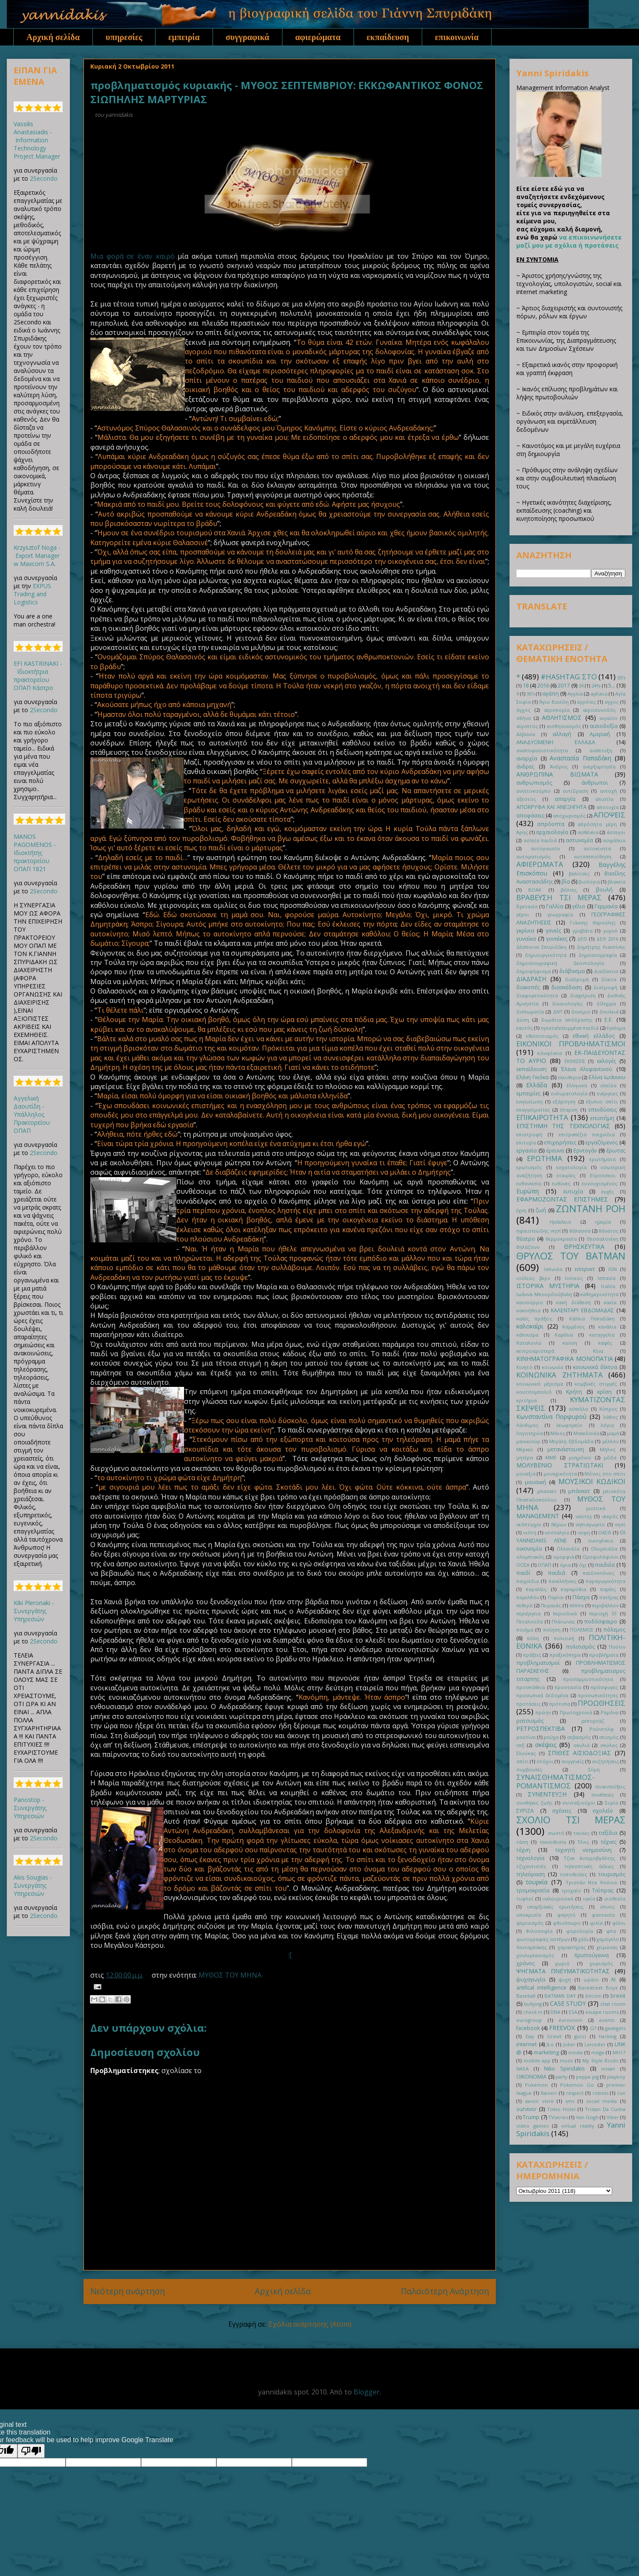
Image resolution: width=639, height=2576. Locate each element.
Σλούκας (526, 1753)
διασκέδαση (566, 987)
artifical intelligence (541, 1987)
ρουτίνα (525, 1737)
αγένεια (598, 693)
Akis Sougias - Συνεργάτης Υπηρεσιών (33, 1885)
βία (565, 881)
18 (526, 685)
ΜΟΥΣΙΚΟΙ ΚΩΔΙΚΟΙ (592, 1481)
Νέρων (558, 1524)
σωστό (556, 1833)
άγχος (523, 710)
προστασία (568, 1687)
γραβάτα (583, 930)
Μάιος (557, 1433)
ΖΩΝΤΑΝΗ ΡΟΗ (590, 1208)
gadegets (615, 2028)
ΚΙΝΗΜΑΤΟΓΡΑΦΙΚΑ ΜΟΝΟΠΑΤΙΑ (564, 1358)
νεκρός (610, 1516)
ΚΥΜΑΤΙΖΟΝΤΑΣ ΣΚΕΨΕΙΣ (570, 1404)
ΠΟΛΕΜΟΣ (581, 1629)
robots (600, 2093)
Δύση (522, 1020)
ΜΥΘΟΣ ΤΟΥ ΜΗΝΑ (230, 1975)
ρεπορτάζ (592, 1721)
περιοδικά (565, 1613)
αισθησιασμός (564, 726)
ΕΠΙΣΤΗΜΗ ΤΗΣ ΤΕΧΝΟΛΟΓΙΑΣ (563, 1126)
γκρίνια (525, 930)
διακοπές (528, 987)
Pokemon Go (577, 2085)
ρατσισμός (530, 1720)
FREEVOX (562, 2028)
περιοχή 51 (603, 1613)
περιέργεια (528, 1613)
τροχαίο (571, 1890)
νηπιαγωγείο (590, 1524)
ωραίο (591, 1979)
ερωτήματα (603, 1159)
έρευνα (555, 1150)
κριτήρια (526, 1400)
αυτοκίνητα (597, 848)
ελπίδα (608, 1085)
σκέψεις (545, 1745)
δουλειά (609, 1011)
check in (533, 2012)
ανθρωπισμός (534, 782)
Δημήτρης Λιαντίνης (601, 947)
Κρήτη (574, 1391)
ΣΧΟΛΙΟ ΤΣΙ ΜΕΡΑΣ (570, 1819)
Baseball (525, 1996)
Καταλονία (528, 1343)
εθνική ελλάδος (594, 1036)
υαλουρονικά (557, 1898)
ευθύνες (561, 1183)
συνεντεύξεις (610, 1786)
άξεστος (526, 799)
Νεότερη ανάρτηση (127, 2291)
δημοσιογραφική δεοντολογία (560, 963)
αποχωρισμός (569, 815)
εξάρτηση (564, 1101)
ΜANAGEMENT (537, 1516)
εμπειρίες (528, 1093)
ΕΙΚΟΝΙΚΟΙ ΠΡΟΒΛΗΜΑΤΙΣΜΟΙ (570, 1043)
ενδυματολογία (569, 1093)
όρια (565, 1565)
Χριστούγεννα (591, 1955)
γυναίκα (526, 938)
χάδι (583, 1939)
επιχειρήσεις (560, 1142)
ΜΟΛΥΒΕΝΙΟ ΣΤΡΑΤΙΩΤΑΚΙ (559, 1465)
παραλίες (536, 1589)
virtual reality (577, 2126)
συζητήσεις (605, 1761)
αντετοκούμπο (533, 791)
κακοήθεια (528, 1310)
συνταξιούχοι (578, 1802)
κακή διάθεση (573, 1302)
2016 (543, 685)
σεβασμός (579, 1737)
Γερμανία (606, 906)
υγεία (589, 1898)
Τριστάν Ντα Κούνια (591, 1882)
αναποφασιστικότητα (542, 750)
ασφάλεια (614, 840)
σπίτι (522, 1761)
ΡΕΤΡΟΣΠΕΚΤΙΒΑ (540, 1728)
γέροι (522, 914)
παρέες (608, 1589)
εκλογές (606, 1061)
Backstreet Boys (597, 1987)
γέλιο (578, 906)
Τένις (583, 1842)
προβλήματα (604, 1655)
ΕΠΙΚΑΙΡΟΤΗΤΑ (542, 1117)
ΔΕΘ (582, 939)
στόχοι (544, 1761)
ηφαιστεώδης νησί (538, 1230)
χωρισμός (601, 1963)
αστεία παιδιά (540, 840)
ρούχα (551, 1737)
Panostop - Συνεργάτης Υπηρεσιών (30, 1808)
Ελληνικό (577, 1085)
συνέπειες (602, 1794)
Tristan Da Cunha (605, 2109)
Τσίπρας (602, 1890)
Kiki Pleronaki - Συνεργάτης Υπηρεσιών (34, 1611)
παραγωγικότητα (605, 1581)
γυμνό (610, 930)
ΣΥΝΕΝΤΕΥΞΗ (547, 1794)
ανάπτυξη (601, 750)
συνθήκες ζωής (534, 1802)
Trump (531, 2117)
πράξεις (532, 1655)
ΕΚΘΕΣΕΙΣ (574, 1061)
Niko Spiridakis (564, 2068)
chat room (612, 2004)
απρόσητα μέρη (597, 824)
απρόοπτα (550, 824)
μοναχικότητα (560, 1473)
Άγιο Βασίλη (554, 702)
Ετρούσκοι (603, 1175)
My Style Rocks (600, 2060)
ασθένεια (588, 832)
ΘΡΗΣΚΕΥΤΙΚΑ (584, 1246)
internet (526, 2044)
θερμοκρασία (561, 1239)
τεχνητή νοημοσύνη (583, 1850)
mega (597, 2052)
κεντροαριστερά (535, 1351)
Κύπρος (608, 1409)
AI (613, 1979)
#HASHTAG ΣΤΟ (568, 677)
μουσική (535, 1482)
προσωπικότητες (598, 1695)
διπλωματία (530, 1011)
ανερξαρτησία (599, 766)
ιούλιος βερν (533, 1278)
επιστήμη (602, 1118)
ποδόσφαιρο (600, 1621)
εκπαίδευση (388, 37)
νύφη (584, 1532)
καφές (605, 1343)
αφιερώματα (318, 37)
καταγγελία (602, 1334)
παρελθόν (527, 1597)
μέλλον (610, 1441)
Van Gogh (587, 2117)
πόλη (533, 1638)
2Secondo (44, 178)
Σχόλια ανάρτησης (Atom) (309, 2324)
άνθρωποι (594, 782)
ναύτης (584, 1516)
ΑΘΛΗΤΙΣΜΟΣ (561, 717)
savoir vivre (539, 2101)
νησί (620, 1524)
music (566, 2060)
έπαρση (569, 1109)
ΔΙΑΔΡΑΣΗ (531, 979)
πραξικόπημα (565, 1655)
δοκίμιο (580, 1011)
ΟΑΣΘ (604, 1532)
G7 (593, 2028)
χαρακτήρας (572, 1947)
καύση (569, 1343)
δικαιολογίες (567, 1003)
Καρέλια (564, 1334)
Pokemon (536, 2085)
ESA (573, 2012)
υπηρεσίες (124, 37)
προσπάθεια (530, 1687)
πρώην (543, 1712)
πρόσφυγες (604, 1687)
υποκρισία (528, 1915)
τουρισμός (611, 1874)
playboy (616, 2077)
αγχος (611, 702)
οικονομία (529, 1548)
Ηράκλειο (560, 1222)
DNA (555, 2012)
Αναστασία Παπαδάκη (580, 758)
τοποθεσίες (573, 1874)
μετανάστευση (565, 1449)
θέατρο (525, 1238)
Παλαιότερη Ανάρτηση (445, 2291)
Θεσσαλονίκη (602, 1239)
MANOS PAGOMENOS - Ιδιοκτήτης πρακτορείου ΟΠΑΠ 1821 (35, 852)
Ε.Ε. (608, 1019)
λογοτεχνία (529, 1433)
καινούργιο (529, 1302)
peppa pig (587, 2077)
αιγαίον (608, 718)
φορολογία (579, 1931)
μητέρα (524, 1457)
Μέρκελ (524, 1449)
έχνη (521, 1210)
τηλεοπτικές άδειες (589, 1866)
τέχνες (608, 1841)
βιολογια (589, 881)
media (575, 2052)
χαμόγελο (607, 1939)
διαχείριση (583, 995)
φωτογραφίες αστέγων (543, 1939)
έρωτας (615, 1150)
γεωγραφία (560, 914)
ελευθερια (569, 1077)
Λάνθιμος (527, 1425)
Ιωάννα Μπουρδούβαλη (544, 1294)
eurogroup (529, 2020)
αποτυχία (607, 807)
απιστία (604, 799)
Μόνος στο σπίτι (604, 1473)
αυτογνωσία (545, 848)
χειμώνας (607, 1947)
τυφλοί (524, 1898)
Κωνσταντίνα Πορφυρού (551, 1416)
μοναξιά (525, 1473)
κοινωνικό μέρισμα (539, 1383)
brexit (617, 1995)
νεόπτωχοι (528, 1524)
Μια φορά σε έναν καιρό (132, 256)
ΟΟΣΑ (523, 1565)
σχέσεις (561, 1810)
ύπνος (607, 1906)
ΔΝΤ (558, 1011)
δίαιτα (608, 979)
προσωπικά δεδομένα (542, 1695)
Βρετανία (527, 906)
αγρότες (586, 702)
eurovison (570, 2020)
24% (596, 685)
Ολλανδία (568, 1548)
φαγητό (566, 1915)
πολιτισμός (580, 1646)
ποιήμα (524, 1629)
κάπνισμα (527, 1334)
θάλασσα (579, 1230)
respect (575, 2093)
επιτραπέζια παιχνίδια (587, 1134)
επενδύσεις (602, 1109)
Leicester (595, 2044)
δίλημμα (606, 1003)
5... (611, 685)
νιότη (529, 1532)
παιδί (523, 1573)
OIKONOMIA (531, 2076)
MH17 (619, 2052)
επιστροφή (529, 1134)
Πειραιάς (551, 1605)
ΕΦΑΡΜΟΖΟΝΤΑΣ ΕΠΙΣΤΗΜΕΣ (562, 1199)
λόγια (607, 1425)
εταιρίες (566, 1175)
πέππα (577, 1605)
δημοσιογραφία (598, 955)
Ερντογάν (585, 1150)
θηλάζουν (527, 1247)
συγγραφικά (247, 37)
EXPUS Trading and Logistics (32, 594)
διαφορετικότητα (537, 995)
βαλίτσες (579, 873)
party (561, 2077)
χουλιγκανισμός (535, 1955)
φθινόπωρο (567, 1923)
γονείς (553, 930)
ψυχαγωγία (530, 1979)
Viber (613, 2117)
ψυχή (564, 1979)
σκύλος (609, 1745)
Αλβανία (525, 734)
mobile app (537, 2060)
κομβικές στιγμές (596, 1383)
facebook (528, 2028)
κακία (610, 1302)
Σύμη (594, 1769)
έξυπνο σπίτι (602, 1101)
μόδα (610, 1457)
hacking (607, 2036)
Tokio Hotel (561, 2109)
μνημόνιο (580, 1457)
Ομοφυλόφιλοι (600, 1557)
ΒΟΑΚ (534, 890)
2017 (564, 685)
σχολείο (603, 1810)
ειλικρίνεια (549, 1053)
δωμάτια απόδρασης (567, 1020)
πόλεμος (614, 1629)
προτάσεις (528, 1704)
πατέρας (609, 1597)
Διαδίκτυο (606, 971)
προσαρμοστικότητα (588, 1679)
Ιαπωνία (553, 1269)
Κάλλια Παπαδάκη (592, 1318)
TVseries (558, 2117)
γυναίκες (556, 938)
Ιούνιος (574, 1278)
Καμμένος (573, 1326)
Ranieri (549, 2093)
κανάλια (607, 1326)
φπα (611, 1931)
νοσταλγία (556, 1532)
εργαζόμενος (601, 1142)
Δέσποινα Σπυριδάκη (541, 947)
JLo (550, 2044)
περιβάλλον (605, 1605)
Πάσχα (581, 1597)
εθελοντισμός (542, 1036)
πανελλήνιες (562, 1581)
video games (532, 2126)
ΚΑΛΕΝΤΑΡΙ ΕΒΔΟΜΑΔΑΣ (582, 1310)
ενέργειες (607, 1093)
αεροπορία (557, 710)
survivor (526, 2109)
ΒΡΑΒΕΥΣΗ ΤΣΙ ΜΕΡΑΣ (559, 897)
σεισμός (609, 1737)
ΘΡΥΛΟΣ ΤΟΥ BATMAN (570, 1255)
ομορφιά (563, 1557)
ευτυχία (573, 1191)
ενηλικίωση (529, 1101)
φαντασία (603, 1915)
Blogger (367, 2392)
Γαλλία (554, 906)
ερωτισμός (529, 1167)
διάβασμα (572, 971)
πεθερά (524, 1605)
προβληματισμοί (538, 1662)
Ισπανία (607, 1278)
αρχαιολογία (552, 832)
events (606, 2020)
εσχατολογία (571, 1167)
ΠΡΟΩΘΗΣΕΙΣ (601, 1703)
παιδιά (556, 1573)
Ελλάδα (536, 1085)
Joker (569, 2044)
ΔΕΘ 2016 (607, 939)
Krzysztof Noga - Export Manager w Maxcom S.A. (37, 555)
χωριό (562, 1963)
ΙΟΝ (612, 1269)
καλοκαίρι (529, 1326)
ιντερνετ (585, 1269)
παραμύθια (573, 1589)
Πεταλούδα (529, 1621)
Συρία (611, 1802)
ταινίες (581, 1833)
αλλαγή (562, 734)
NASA (522, 2068)
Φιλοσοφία (539, 1931)
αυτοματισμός (533, 856)
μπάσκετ (579, 1491)
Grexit (554, 2036)
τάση (522, 1842)
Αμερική (600, 734)
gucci (580, 2036)
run (621, 2093)
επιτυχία (526, 1142)
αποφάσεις (530, 815)
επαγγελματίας (533, 1109)
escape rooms (602, 2012)
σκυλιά (581, 1745)
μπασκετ (547, 1491)
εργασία (526, 1150)
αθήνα (523, 718)
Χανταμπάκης (531, 1947)
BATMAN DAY (560, 1996)
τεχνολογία (530, 1858)
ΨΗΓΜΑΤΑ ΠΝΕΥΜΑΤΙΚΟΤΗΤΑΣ (563, 1971)
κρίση (604, 1391)
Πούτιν (617, 1646)
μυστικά (595, 1508)
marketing (546, 2052)
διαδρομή (577, 979)
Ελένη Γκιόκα (532, 1077)
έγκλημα (616, 1028)
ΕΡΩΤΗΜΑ (544, 1158)
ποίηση (552, 1629)
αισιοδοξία (604, 726)
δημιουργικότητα (546, 955)
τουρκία (536, 1882)
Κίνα (598, 1351)
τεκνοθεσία (553, 1842)
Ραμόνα (610, 1712)
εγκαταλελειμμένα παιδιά (570, 1028)
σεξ (520, 1745)
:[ (290, 1955)
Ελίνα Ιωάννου (607, 1077)
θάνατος (609, 1230)
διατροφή (605, 987)
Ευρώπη (527, 1191)
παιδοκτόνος (598, 1573)
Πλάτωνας (563, 1621)
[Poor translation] (31, 2451)
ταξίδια (608, 1833)
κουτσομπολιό (534, 1392)
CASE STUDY (568, 2003)
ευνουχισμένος (599, 1183)
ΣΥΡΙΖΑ (525, 1810)
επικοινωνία (456, 37)
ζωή (540, 1210)
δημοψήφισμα (533, 971)
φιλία (596, 1923)
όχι (583, 1565)
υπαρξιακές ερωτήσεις (555, 1906)
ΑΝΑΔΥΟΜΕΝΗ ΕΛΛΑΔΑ (555, 742)
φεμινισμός (530, 1923)
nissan (608, 2068)
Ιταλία (608, 1286)
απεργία (565, 799)
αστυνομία (579, 840)
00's (621, 677)
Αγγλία (575, 693)
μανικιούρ (528, 1441)
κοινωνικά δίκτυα (595, 1367)
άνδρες (525, 766)
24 (581, 685)
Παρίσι (556, 1597)
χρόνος (525, 1963)
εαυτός (524, 1028)
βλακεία (616, 881)
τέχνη (523, 1850)
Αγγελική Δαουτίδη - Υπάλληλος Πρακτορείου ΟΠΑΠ (32, 1114)
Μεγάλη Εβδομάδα (571, 1441)
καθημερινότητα (599, 1294)
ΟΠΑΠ (544, 1565)
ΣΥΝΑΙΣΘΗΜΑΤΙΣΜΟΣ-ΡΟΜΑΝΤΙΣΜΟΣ (555, 1781)
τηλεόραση (530, 1874)
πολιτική (564, 1638)
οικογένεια (600, 1540)
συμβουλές (529, 1769)
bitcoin (593, 1996)
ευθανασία (528, 1183)
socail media (601, 2101)
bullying (533, 2004)
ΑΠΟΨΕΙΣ (609, 815)
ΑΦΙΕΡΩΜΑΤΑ (539, 864)
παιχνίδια (527, 1581)
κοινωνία (552, 1367)
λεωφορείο (569, 1425)
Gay (529, 2036)
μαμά (613, 1433)
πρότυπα (559, 1704)
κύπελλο (578, 1409)
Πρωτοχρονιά (576, 1712)
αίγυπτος (527, 726)
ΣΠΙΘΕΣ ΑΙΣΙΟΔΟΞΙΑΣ (579, 1753)
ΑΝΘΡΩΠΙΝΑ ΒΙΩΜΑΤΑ (557, 774)
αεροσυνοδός (599, 710)
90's (531, 693)
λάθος (610, 1417)
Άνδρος (559, 766)
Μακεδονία (586, 1433)
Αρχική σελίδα (53, 37)
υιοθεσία (614, 1898)
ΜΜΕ (550, 1457)
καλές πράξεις (534, 1318)
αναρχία (526, 758)
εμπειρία (184, 37)
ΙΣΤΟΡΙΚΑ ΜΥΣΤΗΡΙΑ (547, 1286)
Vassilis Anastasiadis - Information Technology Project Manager (37, 140)
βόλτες (569, 890)
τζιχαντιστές (531, 1866)
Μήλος (608, 1449)
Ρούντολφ (602, 1729)
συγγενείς (572, 1761)
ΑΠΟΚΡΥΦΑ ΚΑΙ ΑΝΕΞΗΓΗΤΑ (551, 807)
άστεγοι (616, 832)
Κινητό (524, 1367)
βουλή (604, 889)
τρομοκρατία (533, 1890)
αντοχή (608, 791)
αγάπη (550, 693)
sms (569, 2101)
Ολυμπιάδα (604, 1548)
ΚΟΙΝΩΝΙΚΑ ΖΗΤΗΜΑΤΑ (559, 1375)
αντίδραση (575, 791)
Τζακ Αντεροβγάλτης (590, 1858)
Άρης (522, 832)
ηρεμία (603, 1222)
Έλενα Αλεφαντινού (587, 1069)
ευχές (608, 1191)
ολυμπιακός (530, 1557)
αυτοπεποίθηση (592, 856)
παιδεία (605, 1564)
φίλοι (618, 1923)
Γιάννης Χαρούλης (593, 922)
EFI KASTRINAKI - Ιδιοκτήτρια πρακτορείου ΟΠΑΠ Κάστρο (38, 675)
